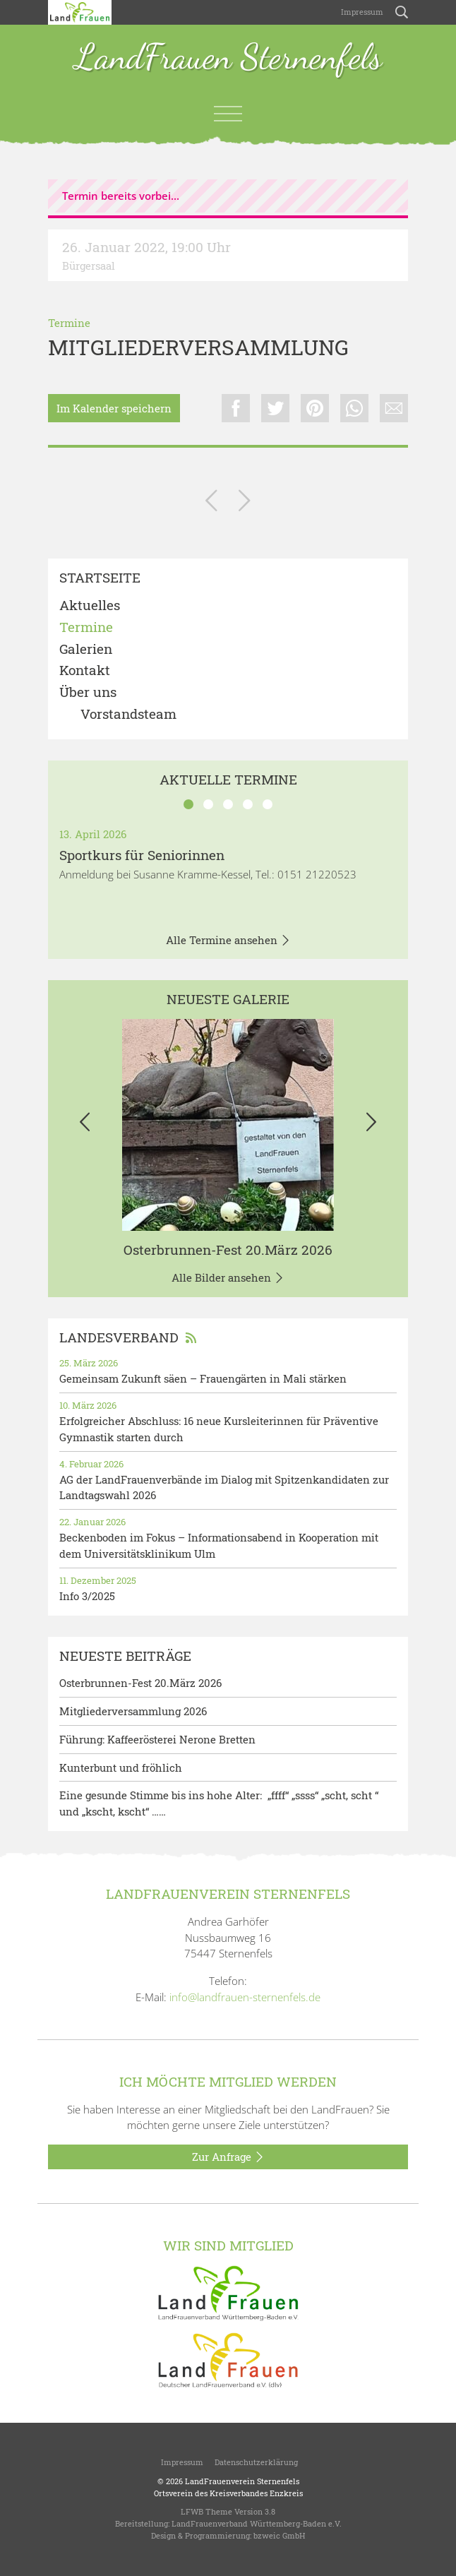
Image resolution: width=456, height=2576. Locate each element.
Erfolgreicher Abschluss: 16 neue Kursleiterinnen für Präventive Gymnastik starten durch (218, 1429)
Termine (69, 323)
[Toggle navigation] (228, 114)
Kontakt (84, 670)
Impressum (361, 11)
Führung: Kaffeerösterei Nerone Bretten (157, 1739)
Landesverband (128, 1337)
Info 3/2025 (87, 1596)
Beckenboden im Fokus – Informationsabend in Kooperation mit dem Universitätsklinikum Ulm (218, 1545)
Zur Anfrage (228, 2157)
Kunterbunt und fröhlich (120, 1767)
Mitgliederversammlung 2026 (133, 1711)
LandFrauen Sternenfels (228, 58)
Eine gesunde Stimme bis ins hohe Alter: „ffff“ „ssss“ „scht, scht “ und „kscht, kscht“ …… (218, 1803)
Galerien (85, 649)
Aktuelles (89, 605)
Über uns (87, 692)
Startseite (99, 578)
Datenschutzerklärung (256, 2462)
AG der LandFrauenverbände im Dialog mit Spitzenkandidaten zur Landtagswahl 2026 (224, 1487)
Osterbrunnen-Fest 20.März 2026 (228, 1249)
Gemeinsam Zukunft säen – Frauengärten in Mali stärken (203, 1378)
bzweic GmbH (279, 2535)
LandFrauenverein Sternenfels (242, 2481)
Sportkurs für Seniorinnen (141, 855)
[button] (84, 1125)
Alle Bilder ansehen (228, 1278)
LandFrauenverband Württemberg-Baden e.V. (257, 2523)
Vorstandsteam (128, 714)
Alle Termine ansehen (228, 940)
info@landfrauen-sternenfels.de (244, 1997)
